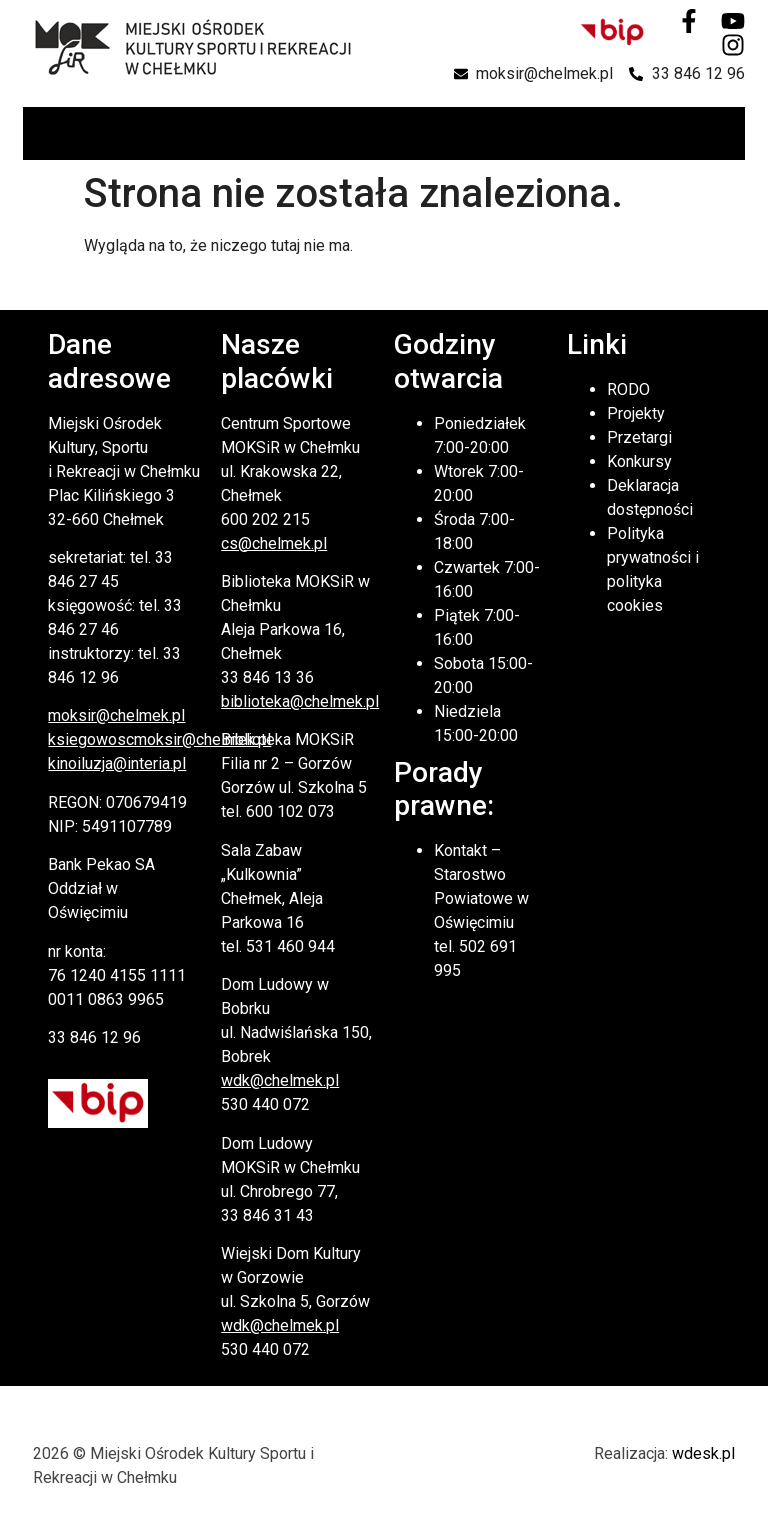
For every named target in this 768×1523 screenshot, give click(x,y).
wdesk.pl (703, 1453)
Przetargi (639, 437)
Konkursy (639, 461)
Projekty (636, 413)
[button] (728, 133)
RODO (628, 389)
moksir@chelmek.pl (116, 715)
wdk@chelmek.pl (280, 1080)
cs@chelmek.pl (274, 543)
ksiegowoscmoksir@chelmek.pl (159, 739)
